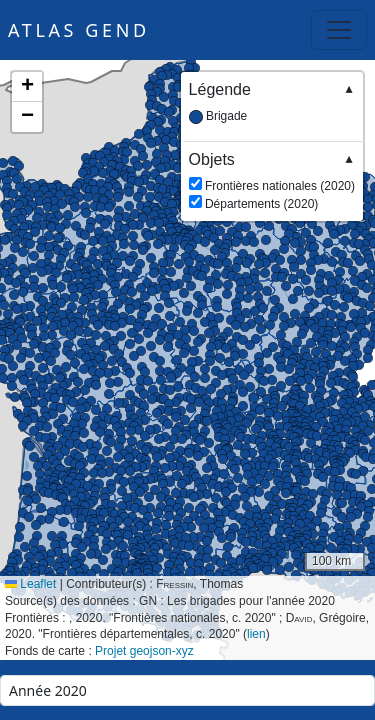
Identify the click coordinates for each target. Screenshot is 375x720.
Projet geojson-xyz (144, 651)
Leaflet (30, 584)
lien (256, 634)
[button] (312, 409)
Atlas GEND (79, 30)
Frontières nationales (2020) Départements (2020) (272, 180)
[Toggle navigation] (339, 30)
